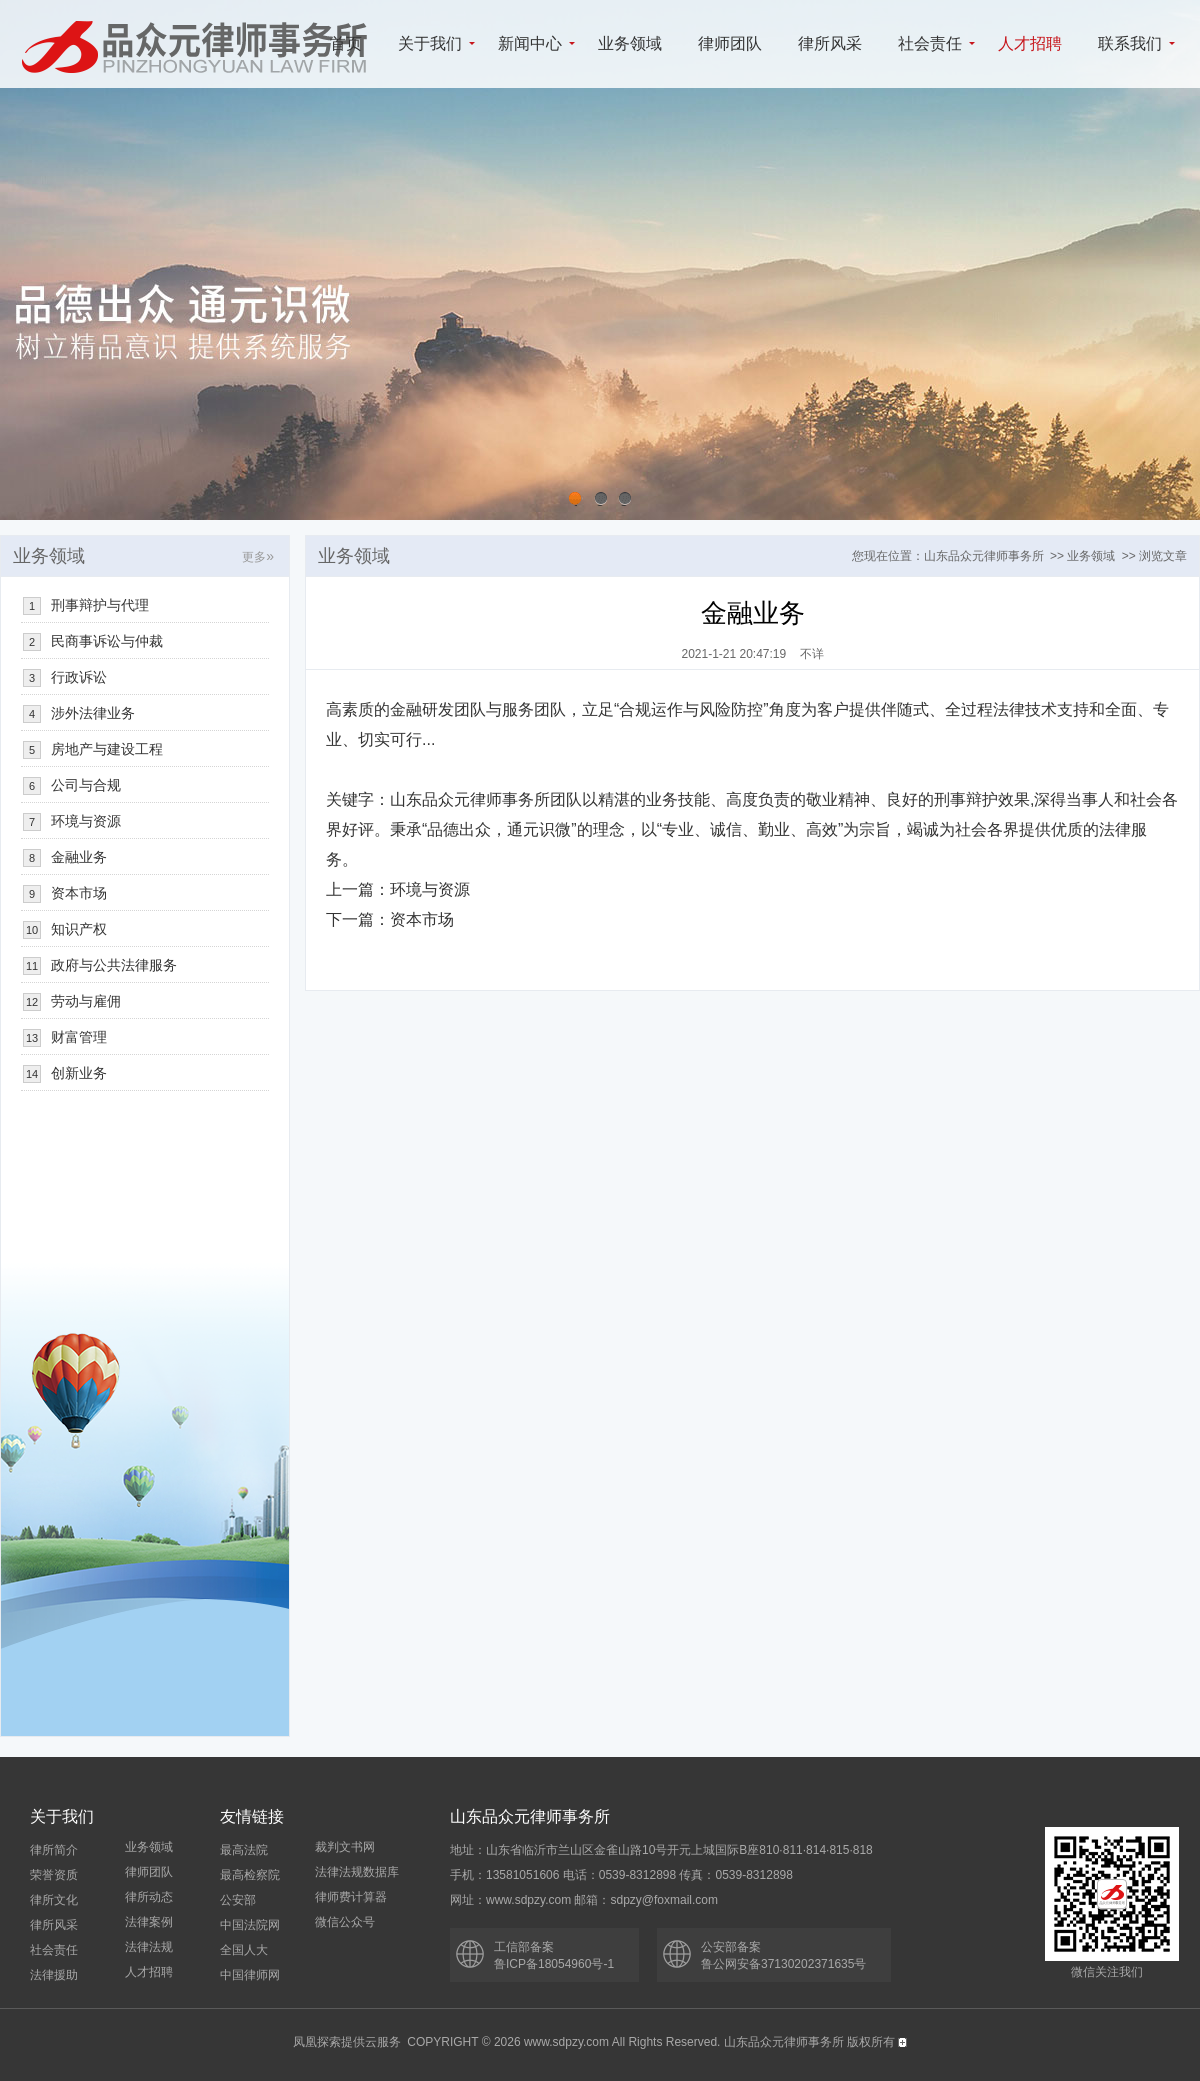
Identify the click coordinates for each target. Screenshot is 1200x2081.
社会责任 (930, 43)
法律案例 (149, 1922)
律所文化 (54, 1900)
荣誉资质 (54, 1875)
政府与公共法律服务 (114, 965)
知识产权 (79, 929)
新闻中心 (530, 43)
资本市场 (422, 919)
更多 (258, 557)
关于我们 (430, 43)
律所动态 (149, 1897)
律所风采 (830, 43)
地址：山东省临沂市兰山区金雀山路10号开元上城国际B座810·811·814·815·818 (661, 1850)
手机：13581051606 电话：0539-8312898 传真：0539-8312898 (621, 1875)
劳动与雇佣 (86, 1001)
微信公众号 (345, 1922)
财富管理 (79, 1037)
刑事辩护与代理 (100, 605)
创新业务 (79, 1073)
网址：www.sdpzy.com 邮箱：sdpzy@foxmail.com (584, 1900)
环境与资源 (430, 889)
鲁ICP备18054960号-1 (554, 1964)
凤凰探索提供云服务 (347, 2042)
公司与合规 (86, 785)
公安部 (238, 1900)
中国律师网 (250, 1975)
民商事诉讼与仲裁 (107, 641)
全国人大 (244, 1950)
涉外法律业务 (93, 713)
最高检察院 (250, 1875)
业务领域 (630, 43)
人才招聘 (1030, 43)
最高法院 (244, 1850)
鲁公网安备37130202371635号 (783, 1964)
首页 (346, 43)
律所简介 (54, 1850)
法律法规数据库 (357, 1872)
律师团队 (730, 43)
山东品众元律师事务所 (984, 556)
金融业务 (79, 857)
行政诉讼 (79, 677)
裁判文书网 (345, 1847)
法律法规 (149, 1947)
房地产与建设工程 (107, 749)
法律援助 (54, 1975)
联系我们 (1130, 43)
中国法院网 (250, 1925)
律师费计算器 (351, 1897)
